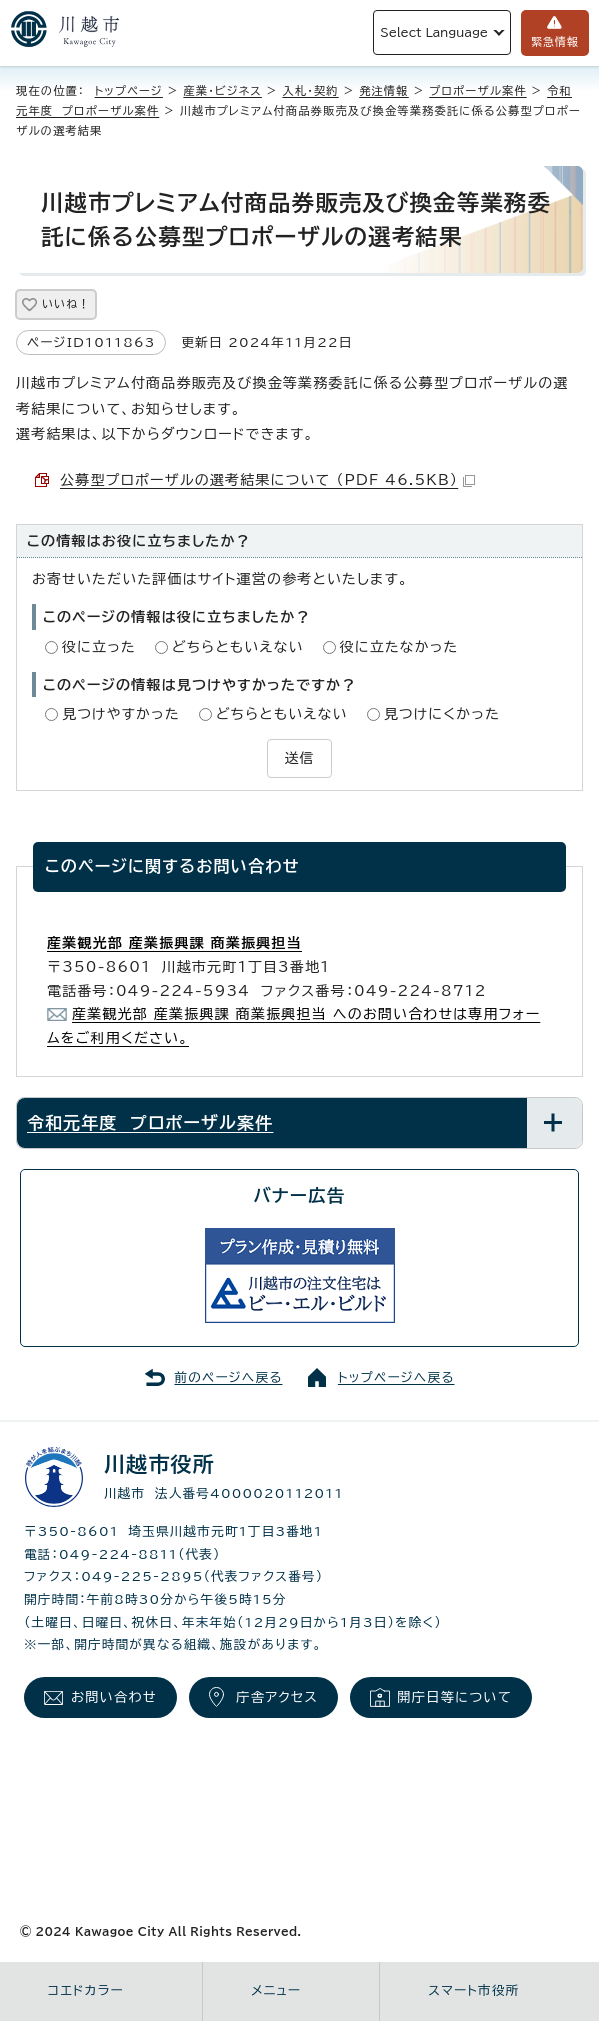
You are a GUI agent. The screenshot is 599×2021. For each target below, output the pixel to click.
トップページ (129, 90)
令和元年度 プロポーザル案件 (150, 1122)
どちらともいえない (238, 647)
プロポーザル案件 (477, 90)
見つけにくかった (442, 714)
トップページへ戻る (396, 1377)
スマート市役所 (473, 1990)
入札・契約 (310, 90)
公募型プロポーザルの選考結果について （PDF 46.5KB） (267, 480)
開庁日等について (454, 1697)
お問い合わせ (114, 1697)
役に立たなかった (399, 647)
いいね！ (66, 303)
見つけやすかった (121, 714)
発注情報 (384, 90)
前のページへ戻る (229, 1377)
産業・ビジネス (222, 90)
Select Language (434, 32)
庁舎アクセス (277, 1697)
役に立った (99, 647)
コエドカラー (86, 1990)
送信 (299, 758)
